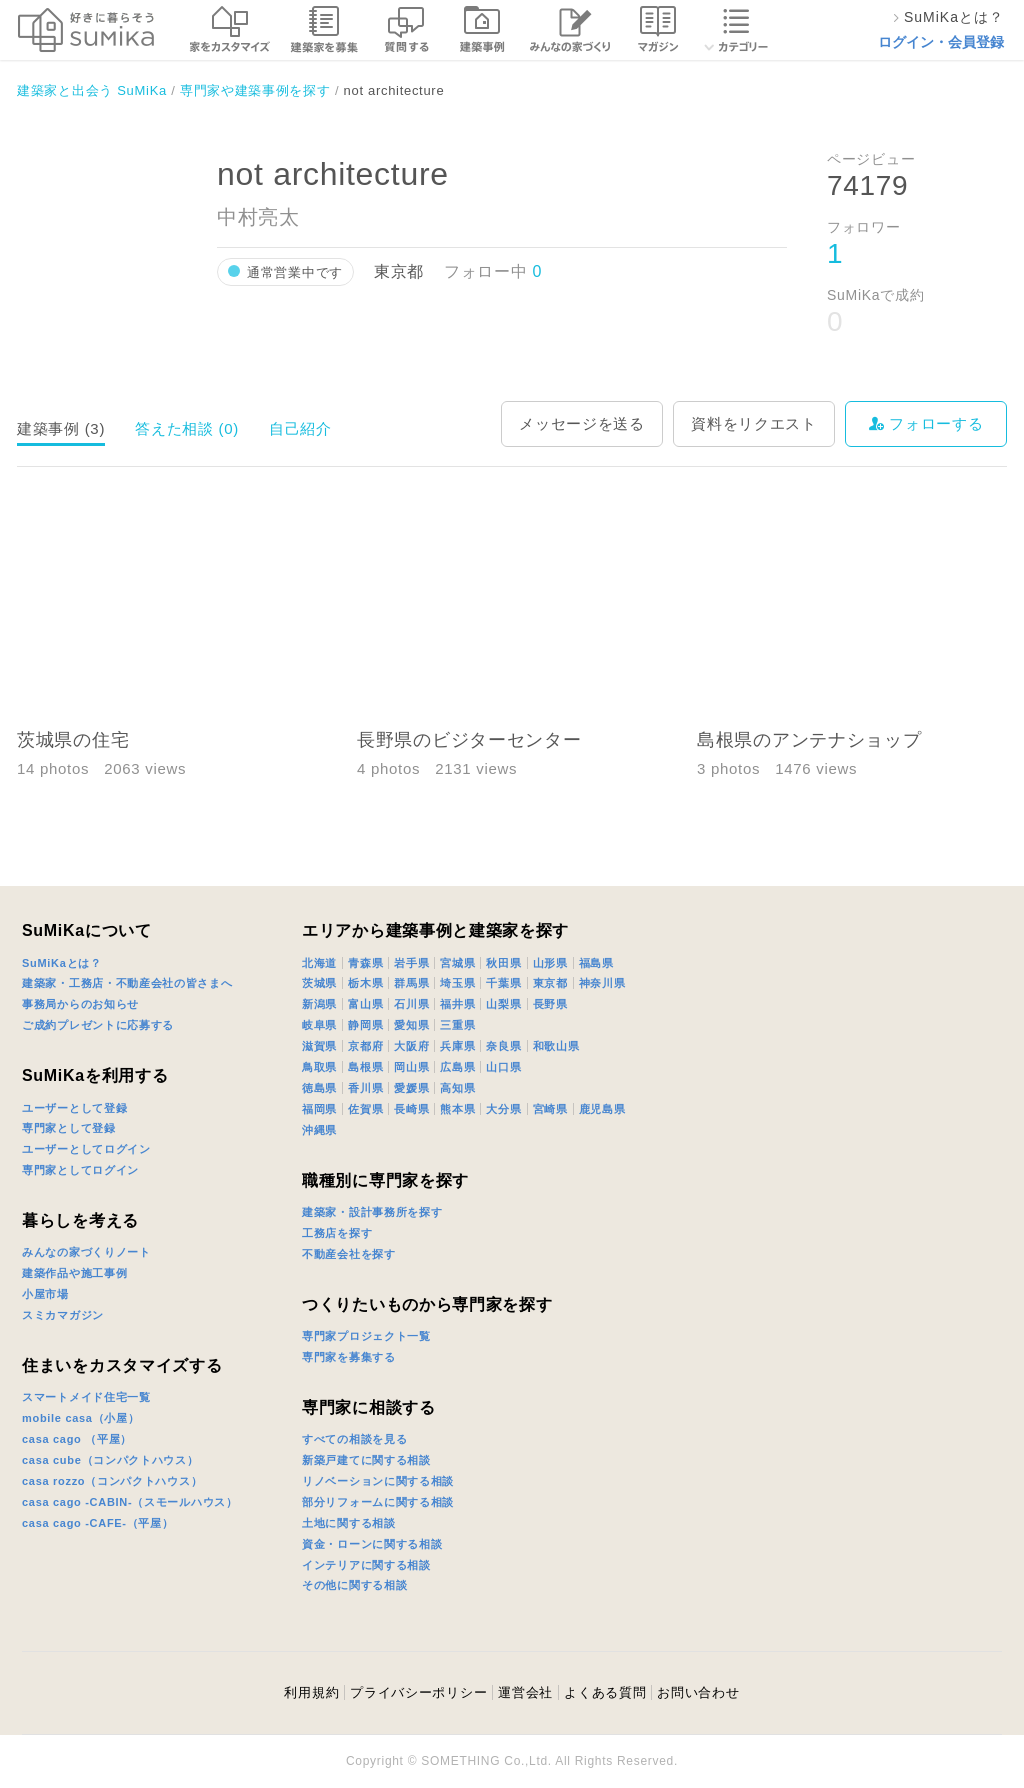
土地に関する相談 (349, 1523)
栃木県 (365, 983)
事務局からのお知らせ (80, 1004)
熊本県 (457, 1109)
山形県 (550, 963)
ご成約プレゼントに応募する (98, 1025)
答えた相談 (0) (187, 428)
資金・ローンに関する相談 (372, 1544)
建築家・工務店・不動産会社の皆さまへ (127, 983)
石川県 (411, 1004)
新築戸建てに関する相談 (366, 1460)
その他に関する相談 (354, 1585)
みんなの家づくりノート (86, 1252)
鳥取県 (319, 1067)
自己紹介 (300, 428)
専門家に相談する (369, 1407)
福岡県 (319, 1109)
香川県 (365, 1088)
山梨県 (503, 1004)
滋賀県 (319, 1046)
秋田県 (503, 963)
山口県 (503, 1067)
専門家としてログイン (80, 1170)
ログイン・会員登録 (941, 42)
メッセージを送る (582, 423)
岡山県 (411, 1067)
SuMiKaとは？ (62, 963)
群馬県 (411, 983)
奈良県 (503, 1046)
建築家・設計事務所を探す (372, 1212)
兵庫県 (457, 1046)
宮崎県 (550, 1109)
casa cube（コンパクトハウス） (110, 1460)
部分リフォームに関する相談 (378, 1502)
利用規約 (311, 1692)
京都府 (365, 1046)
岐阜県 (319, 1025)
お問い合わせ (698, 1692)
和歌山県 (556, 1046)
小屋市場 (45, 1294)
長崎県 (411, 1109)
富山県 (365, 1004)
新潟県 (319, 1004)
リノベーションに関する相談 (378, 1481)
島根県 (365, 1067)
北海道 (319, 963)
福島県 (596, 963)
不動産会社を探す (349, 1254)
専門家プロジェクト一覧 (366, 1336)
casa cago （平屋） (77, 1439)
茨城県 (319, 983)
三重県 (457, 1025)
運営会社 (525, 1692)
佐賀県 (365, 1109)
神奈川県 (602, 983)
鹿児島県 (602, 1109)
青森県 (365, 963)
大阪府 (411, 1046)
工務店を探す (337, 1233)
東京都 (550, 983)
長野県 (550, 1004)
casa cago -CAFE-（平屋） (98, 1523)
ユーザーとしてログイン (86, 1149)
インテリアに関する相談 (366, 1565)
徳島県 (319, 1088)
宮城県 (457, 963)
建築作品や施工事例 (74, 1273)
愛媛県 (411, 1088)
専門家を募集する (349, 1357)
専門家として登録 (69, 1128)
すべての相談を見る (354, 1439)
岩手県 (411, 963)
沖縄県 (319, 1130)
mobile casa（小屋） (80, 1418)
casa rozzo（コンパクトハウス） (112, 1481)
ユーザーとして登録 (74, 1108)
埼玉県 (457, 983)
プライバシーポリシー (418, 1692)
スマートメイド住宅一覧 (86, 1397)
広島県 (457, 1067)
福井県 (457, 1004)
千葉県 (503, 983)
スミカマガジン (63, 1315)
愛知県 (411, 1025)
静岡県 (365, 1025)
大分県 (503, 1109)
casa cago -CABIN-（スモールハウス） (130, 1502)
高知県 (457, 1088)
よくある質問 (605, 1692)
